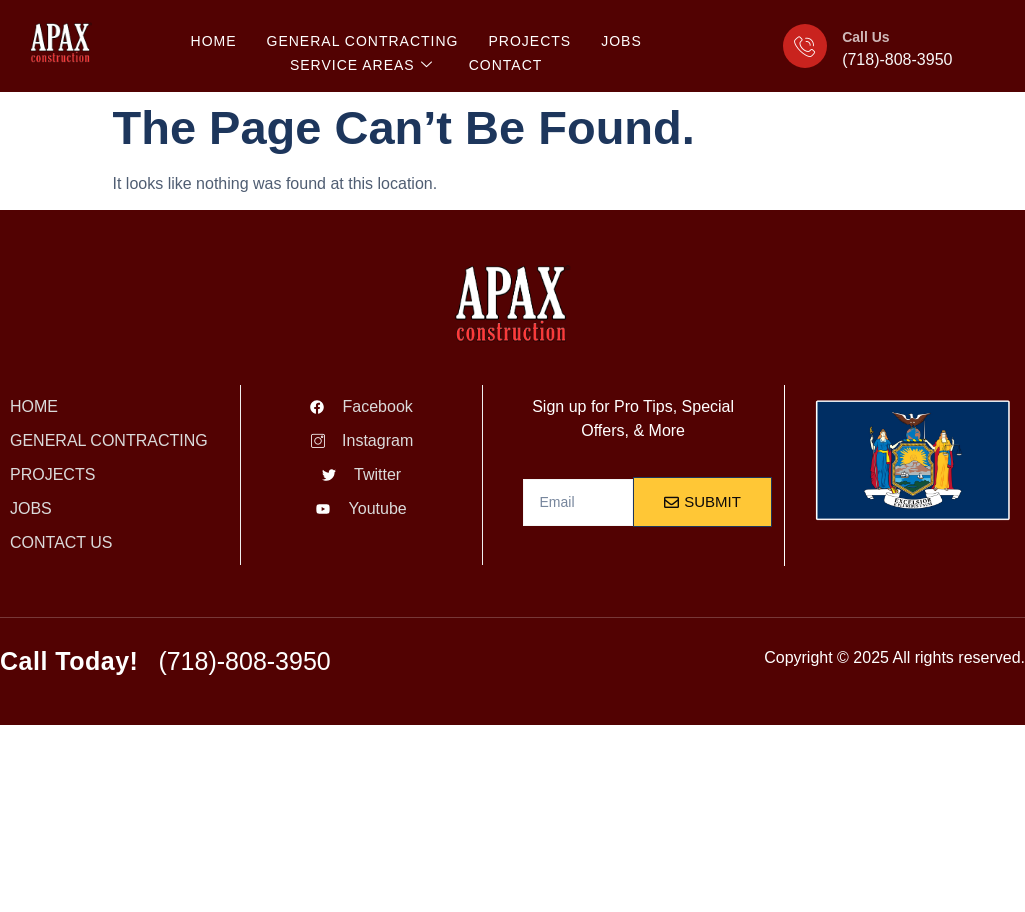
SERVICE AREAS (361, 65)
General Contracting (363, 41)
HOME (214, 41)
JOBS (621, 41)
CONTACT (506, 65)
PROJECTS (529, 41)
